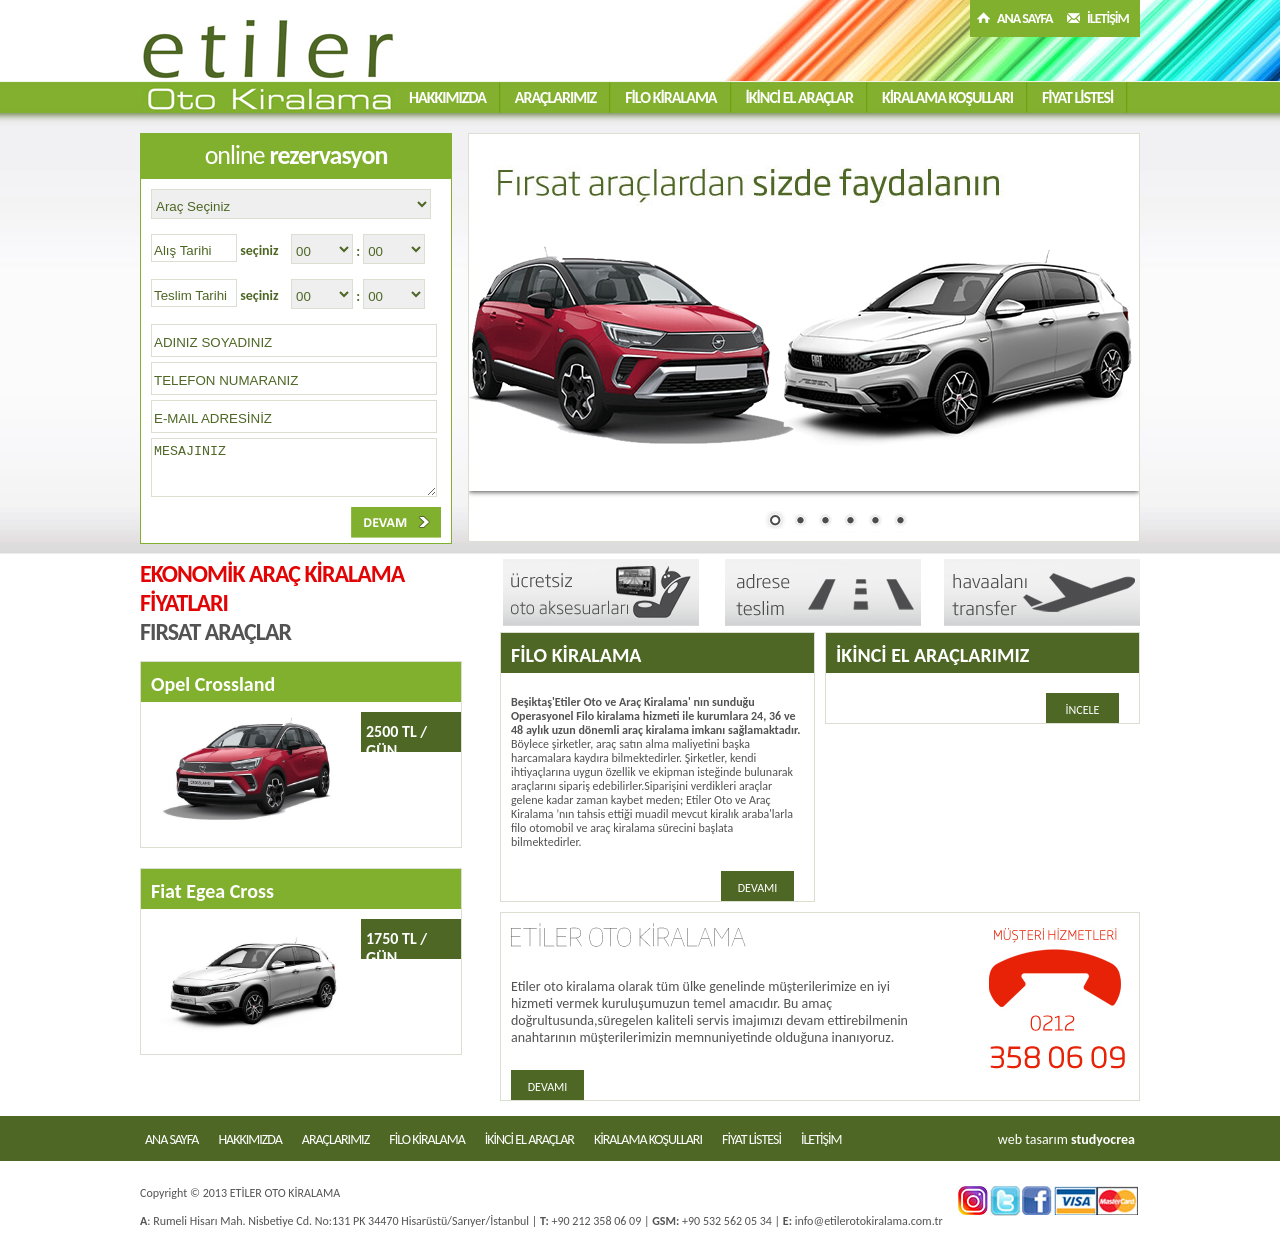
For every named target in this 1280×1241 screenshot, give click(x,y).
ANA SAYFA (1025, 18)
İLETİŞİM (1108, 18)
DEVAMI (758, 888)
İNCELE (1083, 710)
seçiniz (259, 250)
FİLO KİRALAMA (670, 97)
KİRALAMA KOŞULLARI (947, 97)
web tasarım (1033, 1139)
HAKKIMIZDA (447, 97)
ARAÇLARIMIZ (555, 97)
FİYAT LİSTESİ (1077, 97)
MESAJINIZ (294, 467)
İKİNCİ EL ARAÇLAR (800, 97)
